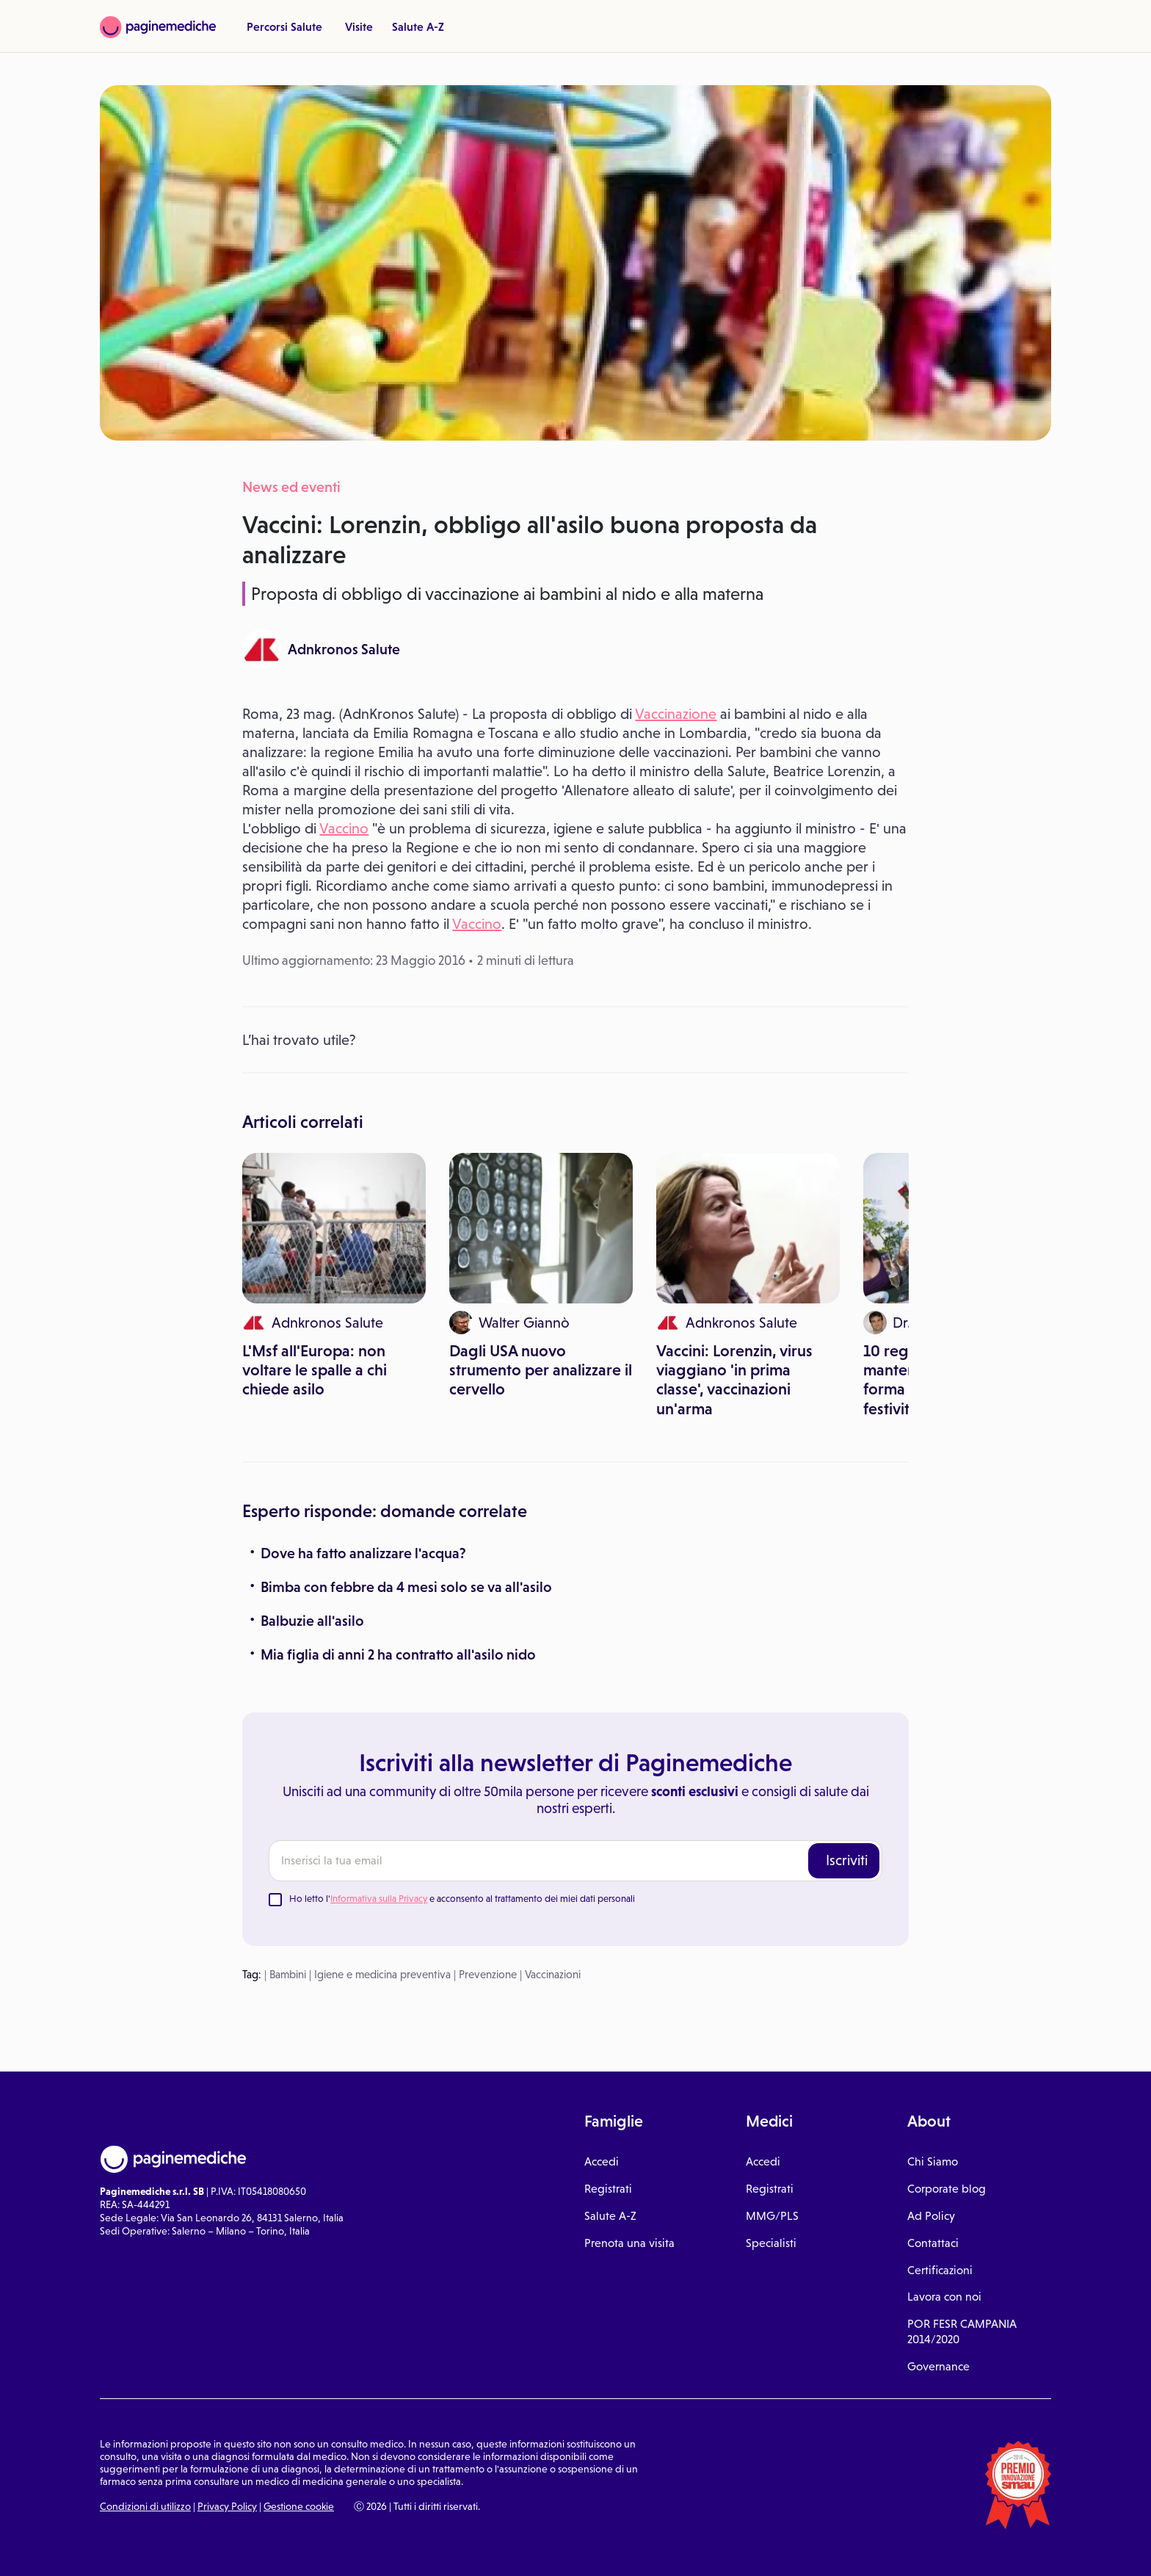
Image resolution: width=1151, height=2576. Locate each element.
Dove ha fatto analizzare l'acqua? (363, 1553)
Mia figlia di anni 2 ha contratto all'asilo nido (398, 1654)
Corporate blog (946, 2188)
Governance (938, 2366)
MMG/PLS (772, 2216)
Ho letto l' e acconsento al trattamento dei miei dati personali (462, 1898)
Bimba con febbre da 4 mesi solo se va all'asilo (406, 1587)
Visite (359, 26)
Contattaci (933, 2243)
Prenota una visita (629, 2243)
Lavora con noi (944, 2296)
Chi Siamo (932, 2161)
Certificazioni (940, 2270)
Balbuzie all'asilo (312, 1621)
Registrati (608, 2188)
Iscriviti (847, 1860)
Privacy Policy (227, 2506)
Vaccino (343, 828)
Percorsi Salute (284, 26)
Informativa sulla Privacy (378, 1898)
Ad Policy (931, 2216)
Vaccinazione (675, 714)
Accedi (601, 2161)
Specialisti (771, 2243)
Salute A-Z (418, 26)
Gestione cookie (299, 2506)
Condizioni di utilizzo (145, 2506)
